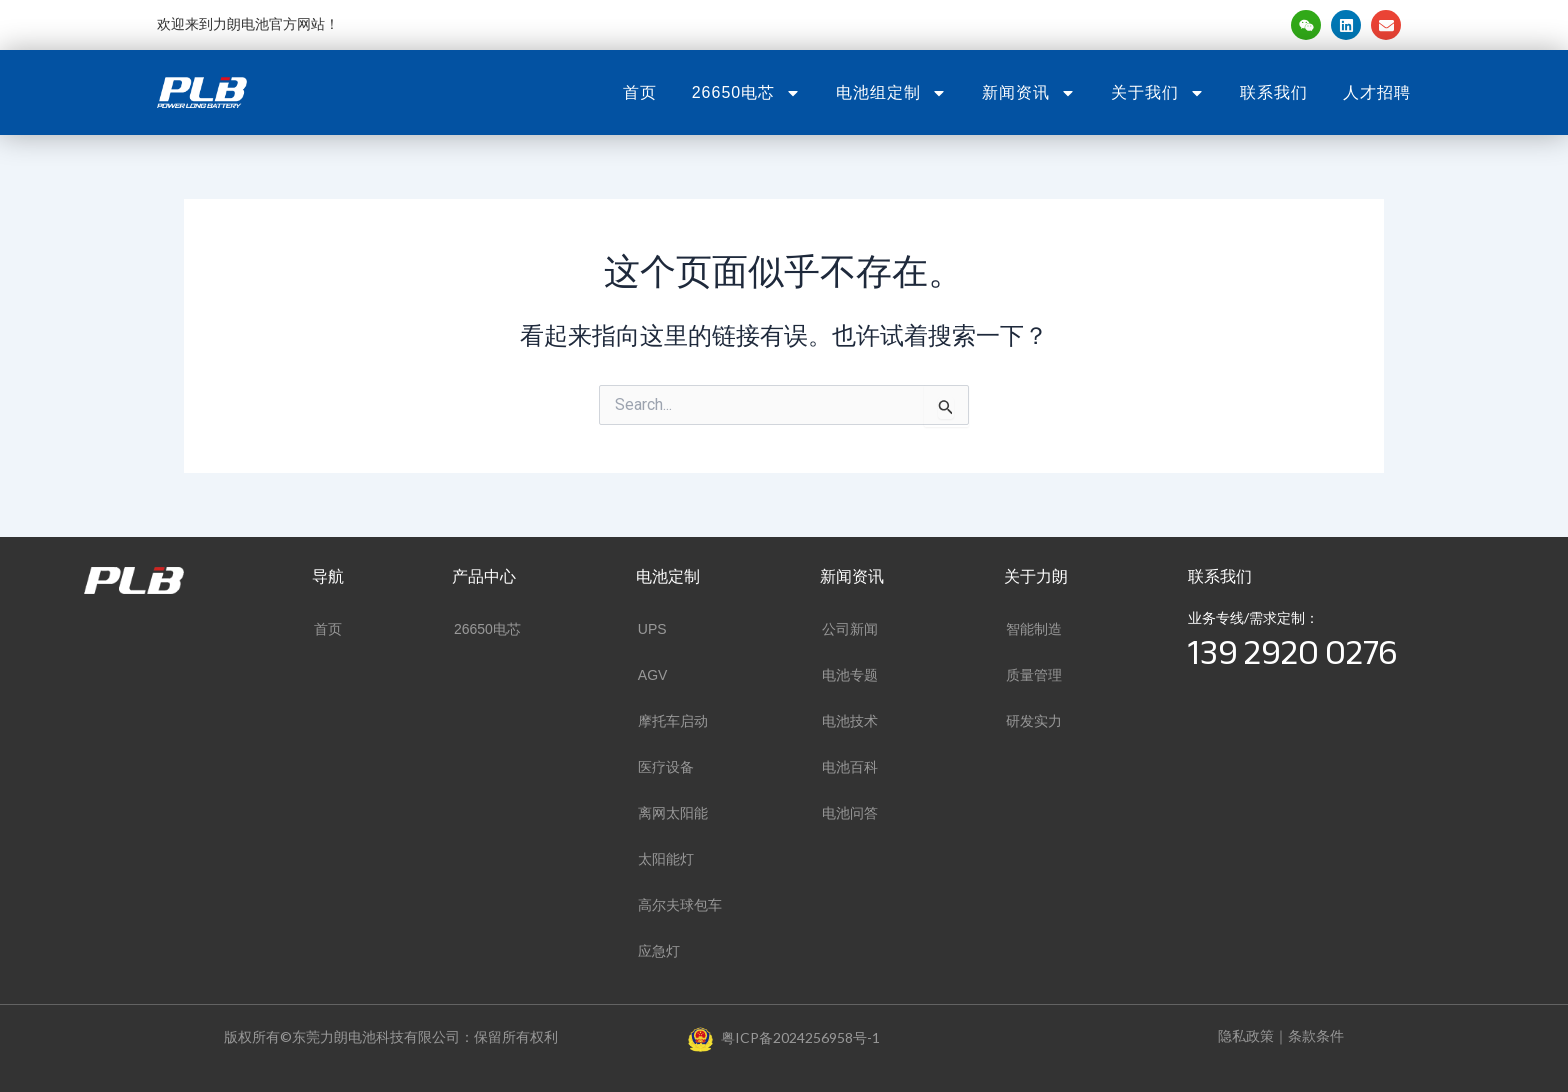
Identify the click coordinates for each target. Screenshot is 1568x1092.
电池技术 (850, 721)
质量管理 (1034, 675)
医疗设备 (666, 767)
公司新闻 (850, 629)
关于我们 (1158, 93)
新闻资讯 (1029, 93)
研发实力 (1034, 721)
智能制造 (1034, 629)
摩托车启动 (673, 721)
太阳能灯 (666, 859)
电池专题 (850, 675)
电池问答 (850, 813)
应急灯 (659, 951)
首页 (640, 92)
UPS (652, 629)
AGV (653, 675)
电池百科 (850, 767)
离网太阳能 (673, 813)
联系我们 (1274, 92)
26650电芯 (747, 93)
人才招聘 (1377, 92)
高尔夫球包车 (680, 905)
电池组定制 (891, 93)
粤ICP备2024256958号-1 (800, 1037)
